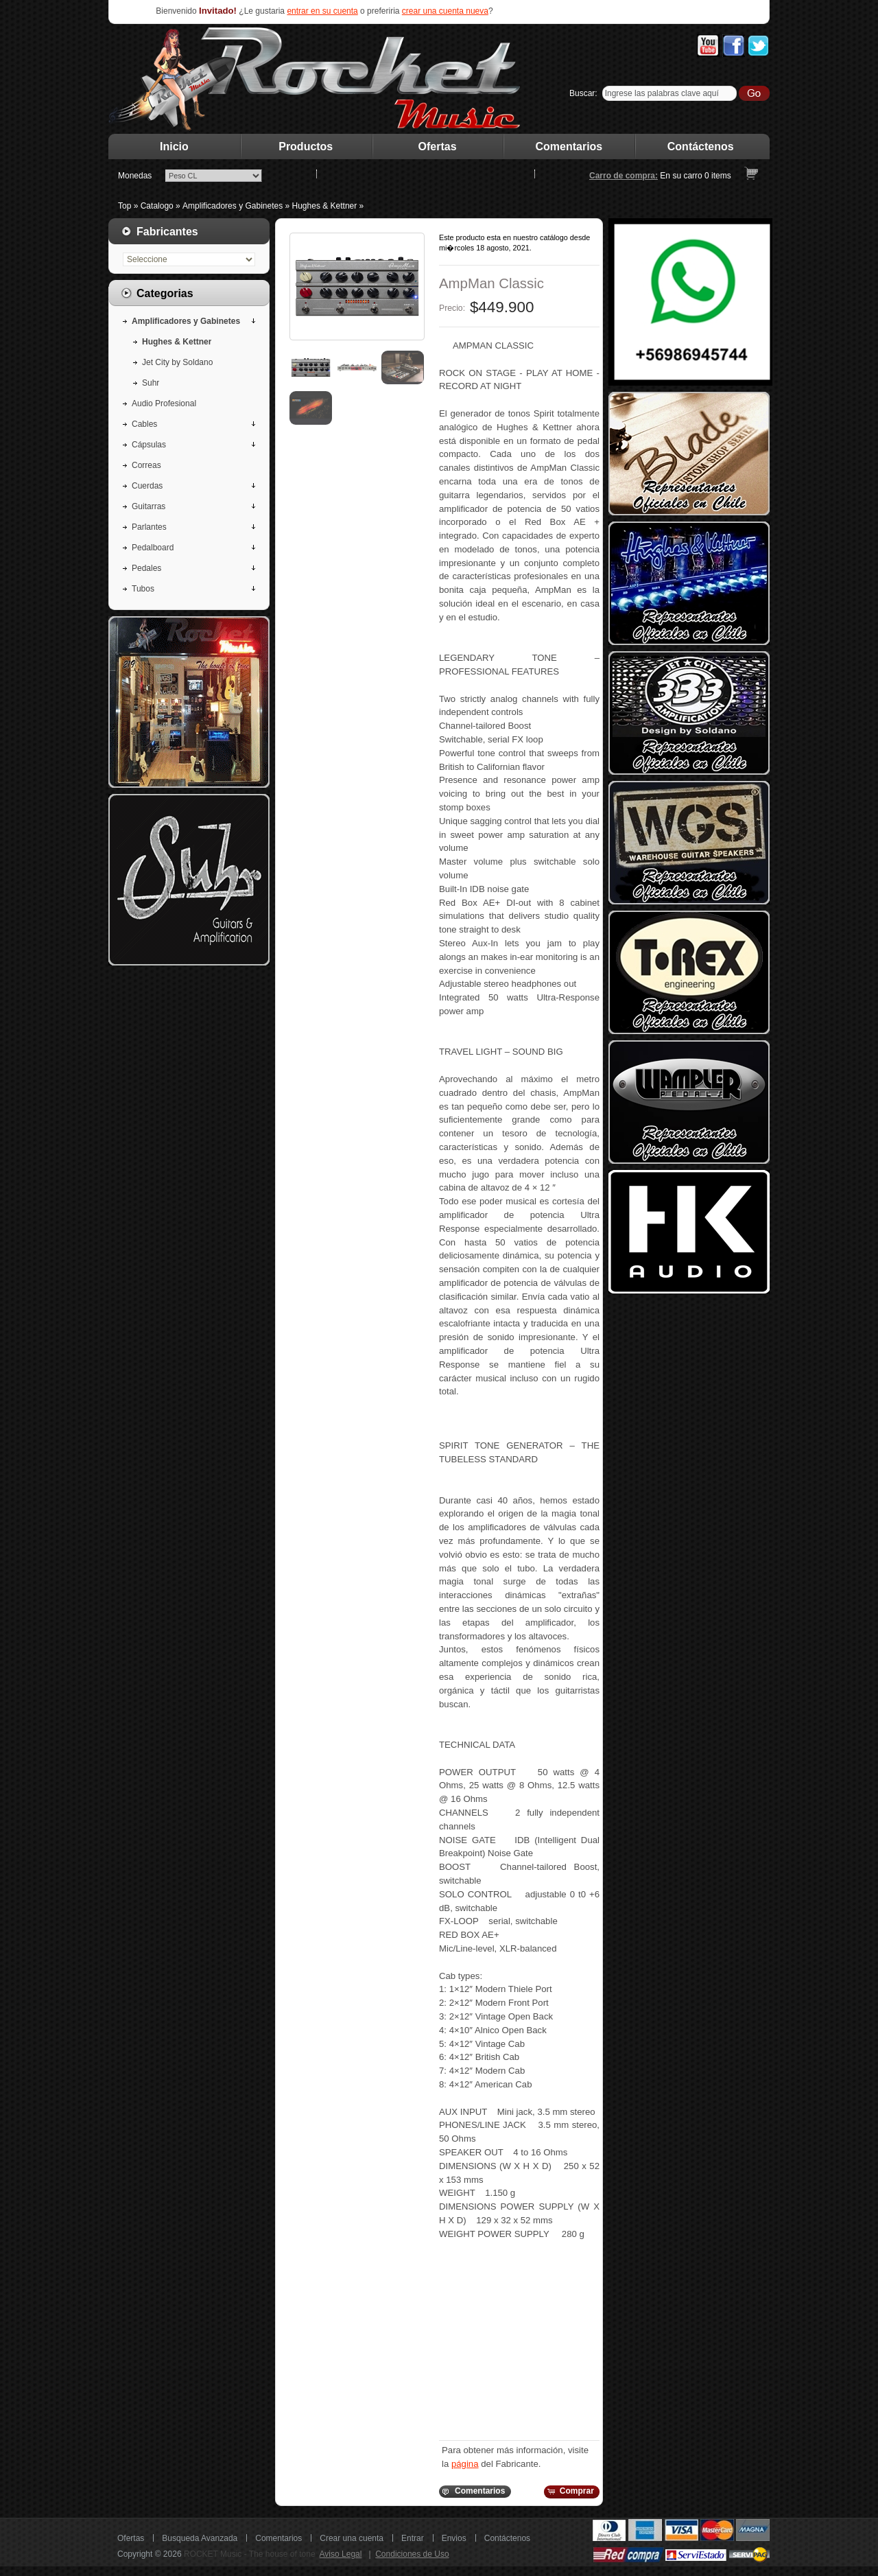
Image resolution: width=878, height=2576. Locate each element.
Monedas (135, 175)
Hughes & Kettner (324, 206)
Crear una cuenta (351, 2538)
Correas (146, 465)
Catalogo (157, 206)
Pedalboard (153, 547)
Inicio (174, 146)
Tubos (143, 589)
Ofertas (437, 146)
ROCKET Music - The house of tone (250, 2554)
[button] (474, 2491)
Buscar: (583, 93)
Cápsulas (149, 444)
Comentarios (569, 146)
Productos (305, 146)
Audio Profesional (164, 403)
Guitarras (148, 506)
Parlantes (149, 527)
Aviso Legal (341, 2554)
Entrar (412, 2538)
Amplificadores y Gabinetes (232, 206)
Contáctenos (700, 146)
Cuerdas (147, 486)
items (717, 175)
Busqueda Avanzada (199, 2538)
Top (124, 206)
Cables (144, 424)
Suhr (150, 383)
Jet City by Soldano (177, 362)
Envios (454, 2538)
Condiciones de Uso (412, 2554)
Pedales (146, 568)
